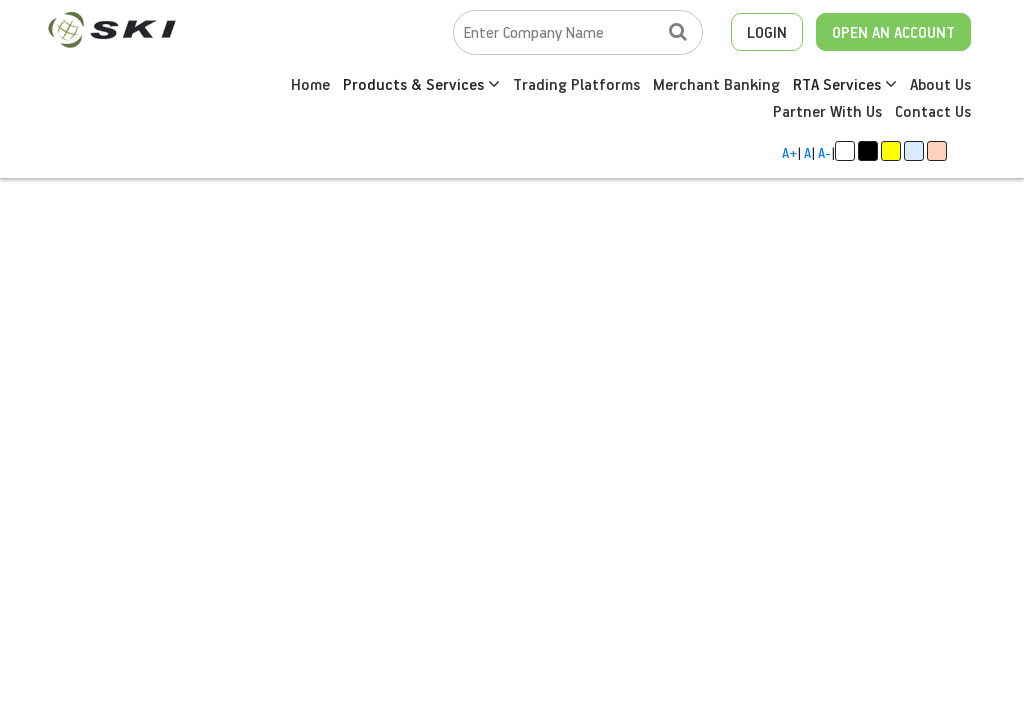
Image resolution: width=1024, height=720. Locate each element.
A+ (789, 152)
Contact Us (933, 111)
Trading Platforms (576, 84)
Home (310, 84)
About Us (940, 84)
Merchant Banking (716, 84)
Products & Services (421, 84)
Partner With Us (827, 111)
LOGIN (767, 32)
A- (824, 152)
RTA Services (845, 84)
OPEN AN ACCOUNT (893, 32)
